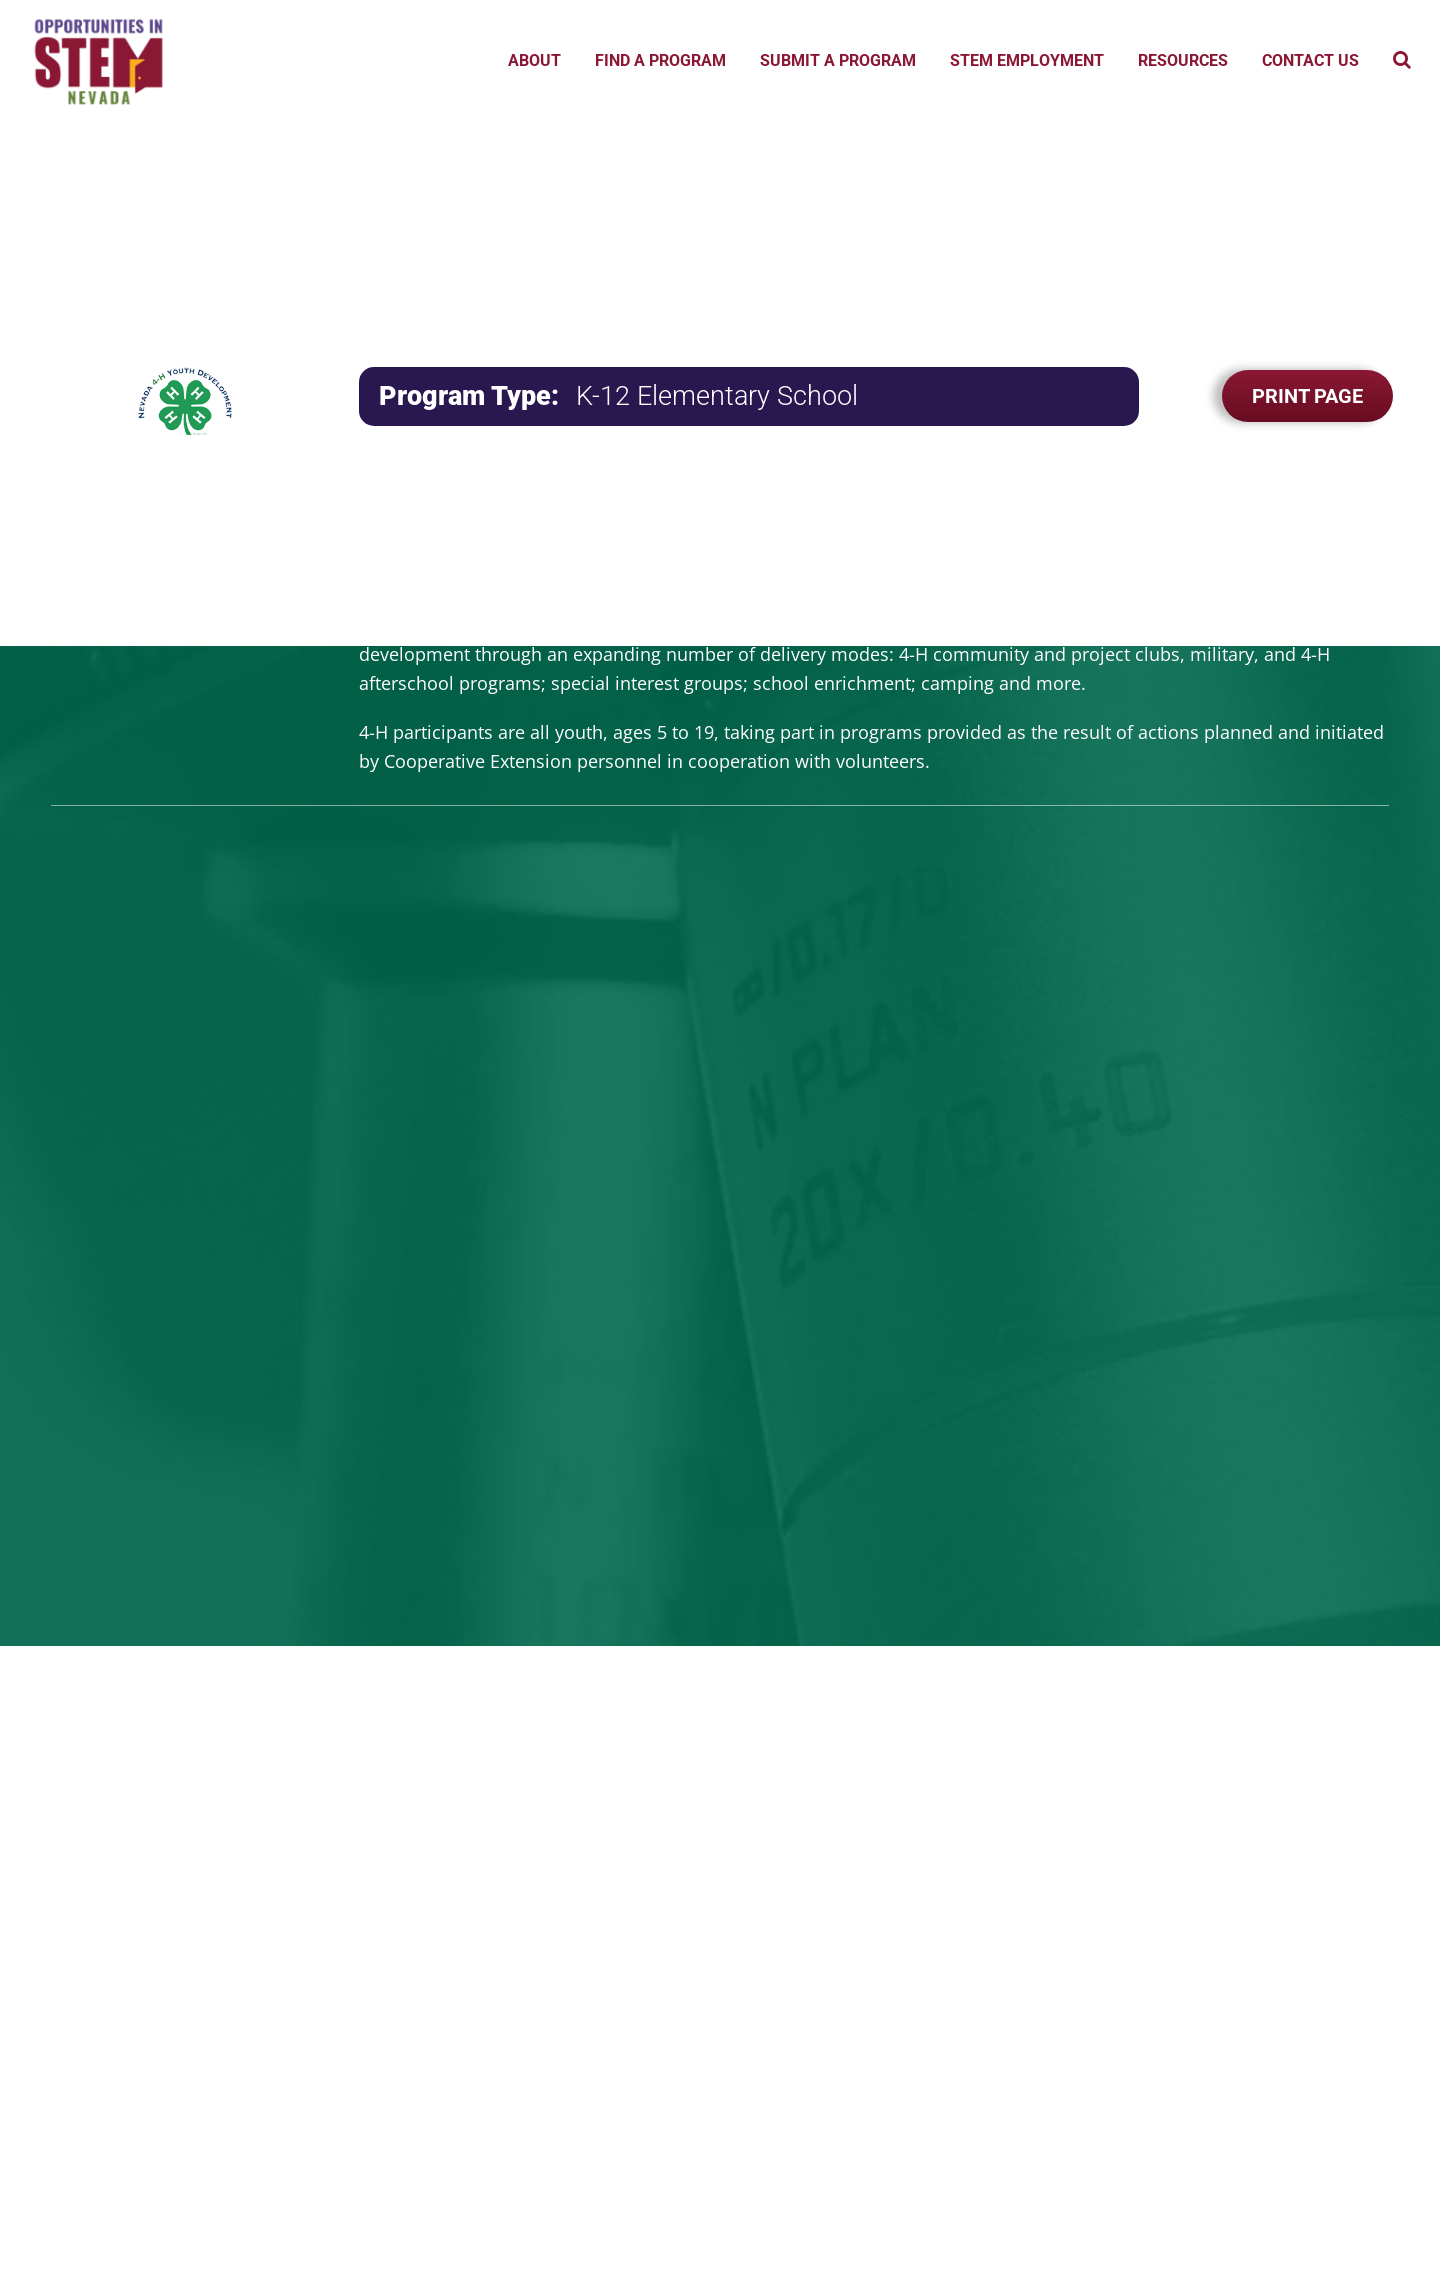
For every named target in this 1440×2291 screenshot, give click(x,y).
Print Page (1307, 396)
